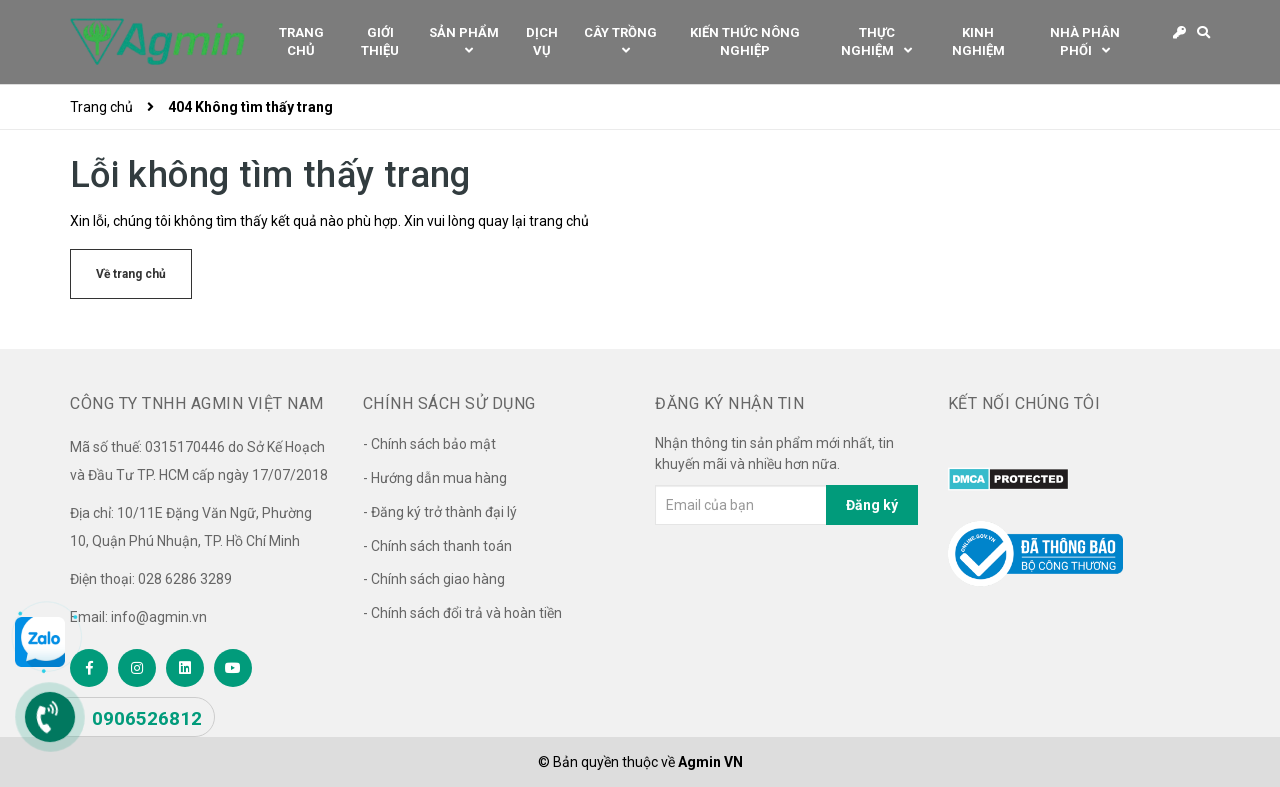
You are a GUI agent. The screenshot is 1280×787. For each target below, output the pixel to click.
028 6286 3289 (185, 579)
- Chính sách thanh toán (437, 546)
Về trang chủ (131, 274)
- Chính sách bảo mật (429, 444)
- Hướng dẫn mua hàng (435, 478)
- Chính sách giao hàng (434, 579)
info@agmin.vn (159, 617)
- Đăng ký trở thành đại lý (440, 512)
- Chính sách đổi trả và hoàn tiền (462, 613)
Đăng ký (872, 505)
